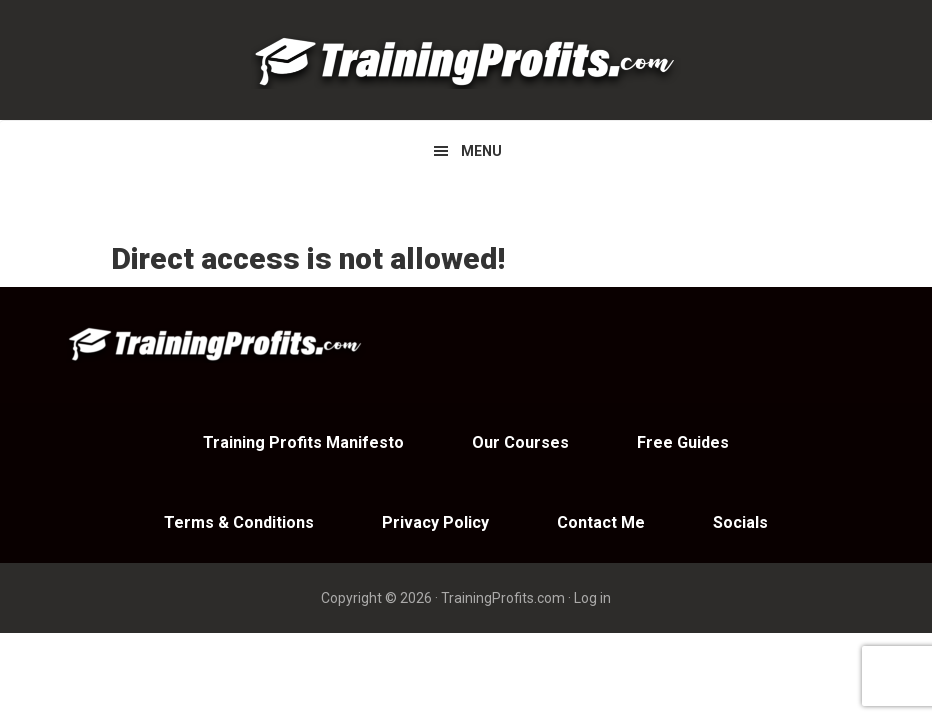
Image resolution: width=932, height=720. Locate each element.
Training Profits (466, 60)
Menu (481, 151)
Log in (592, 598)
